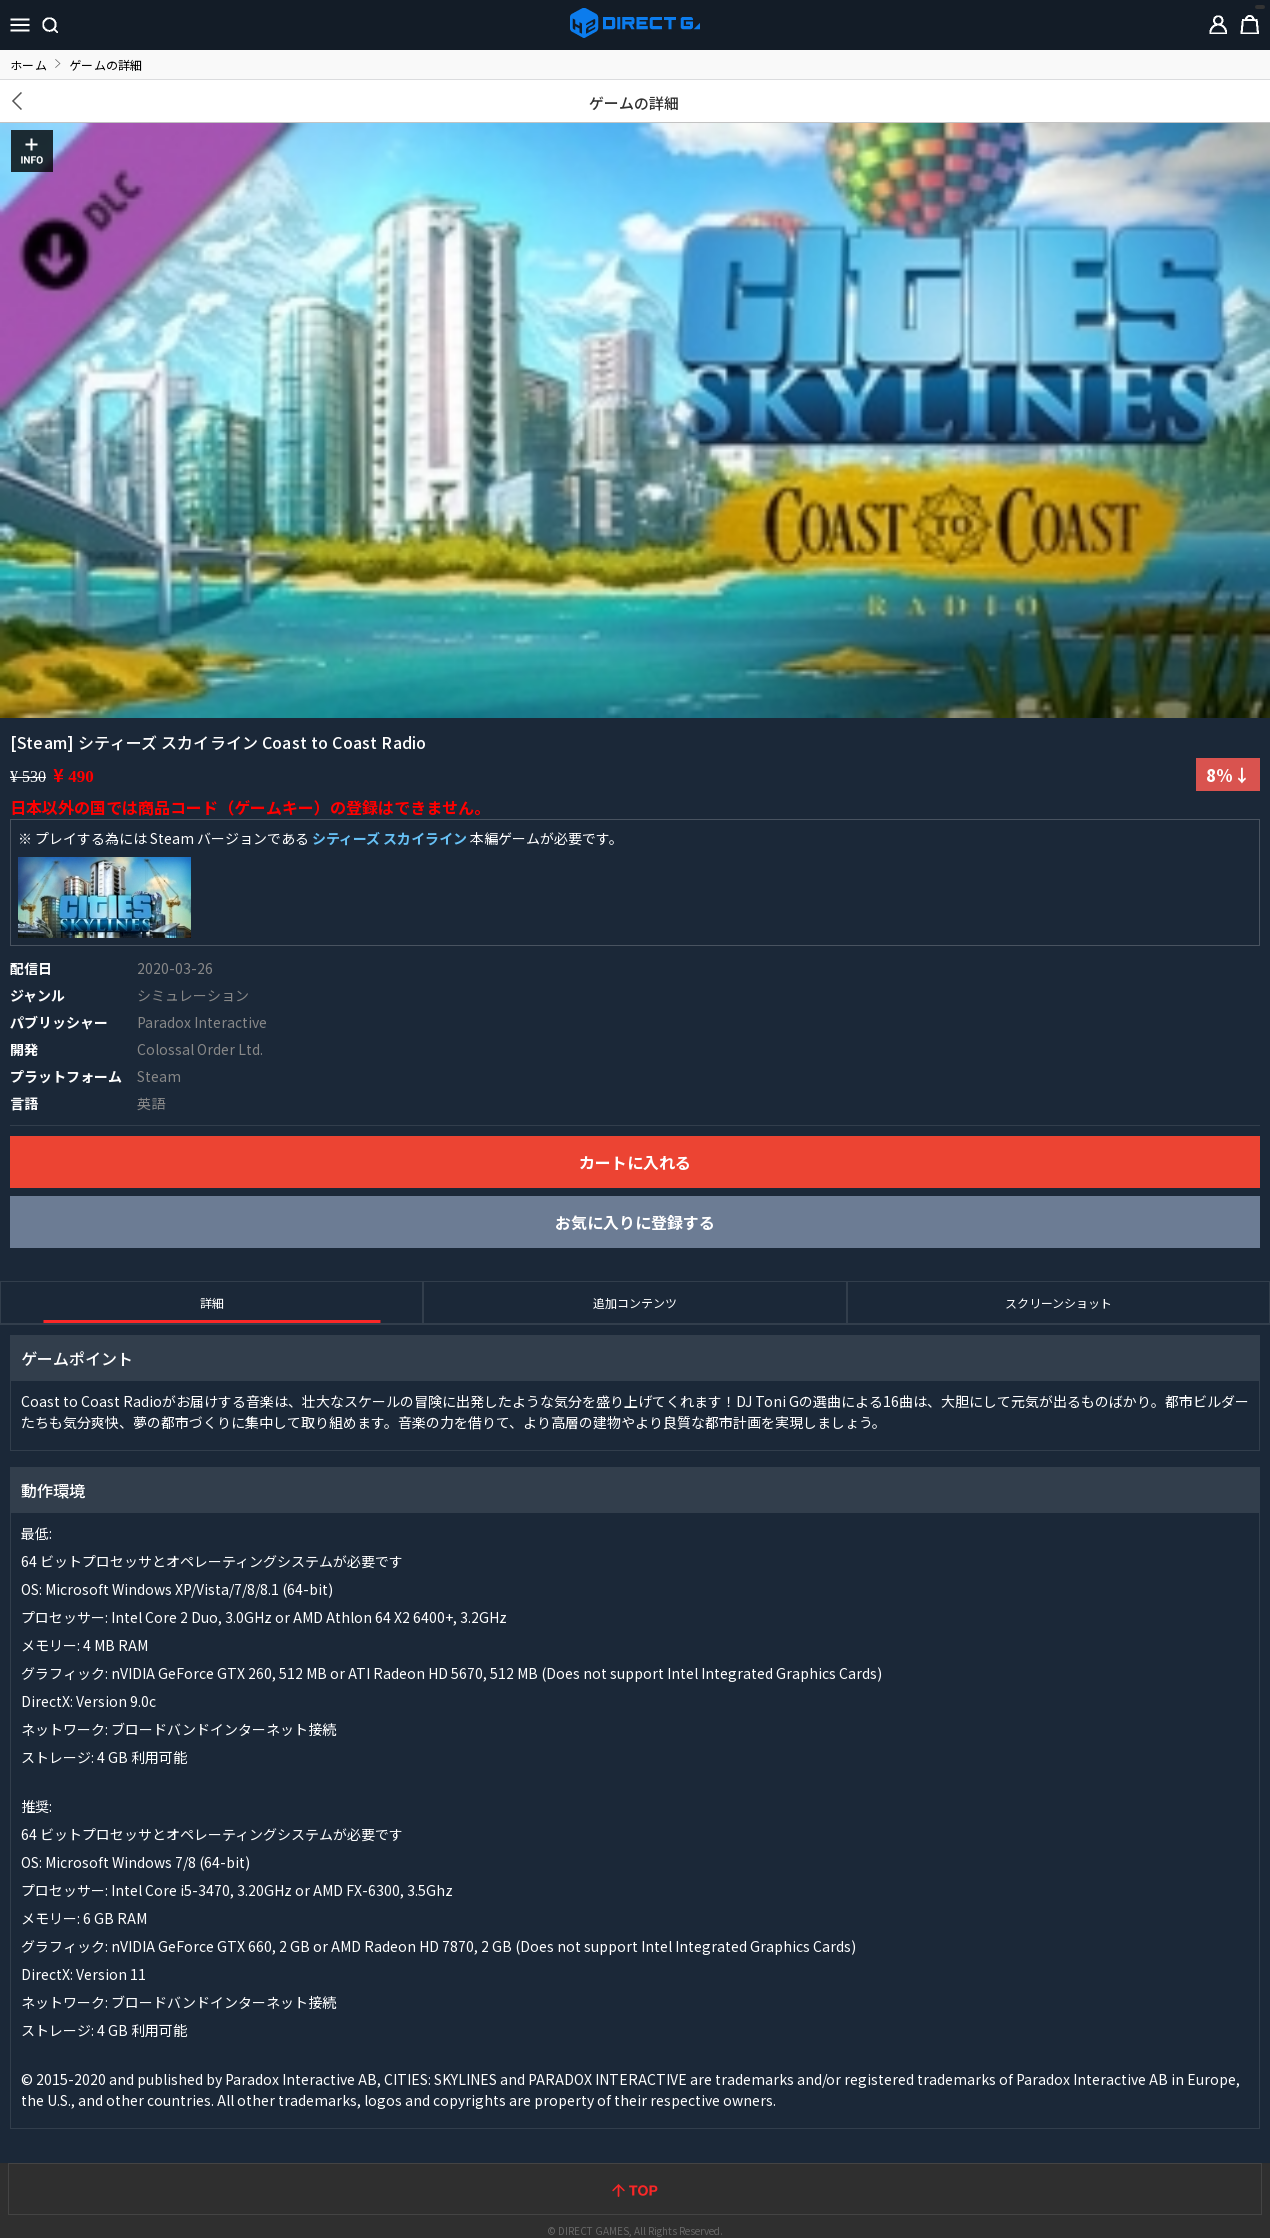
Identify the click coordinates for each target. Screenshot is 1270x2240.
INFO (32, 151)
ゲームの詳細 (634, 102)
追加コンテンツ (635, 1302)
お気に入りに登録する (635, 1222)
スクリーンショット (1058, 1302)
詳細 (212, 1302)
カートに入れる (635, 1162)
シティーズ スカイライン (389, 838)
